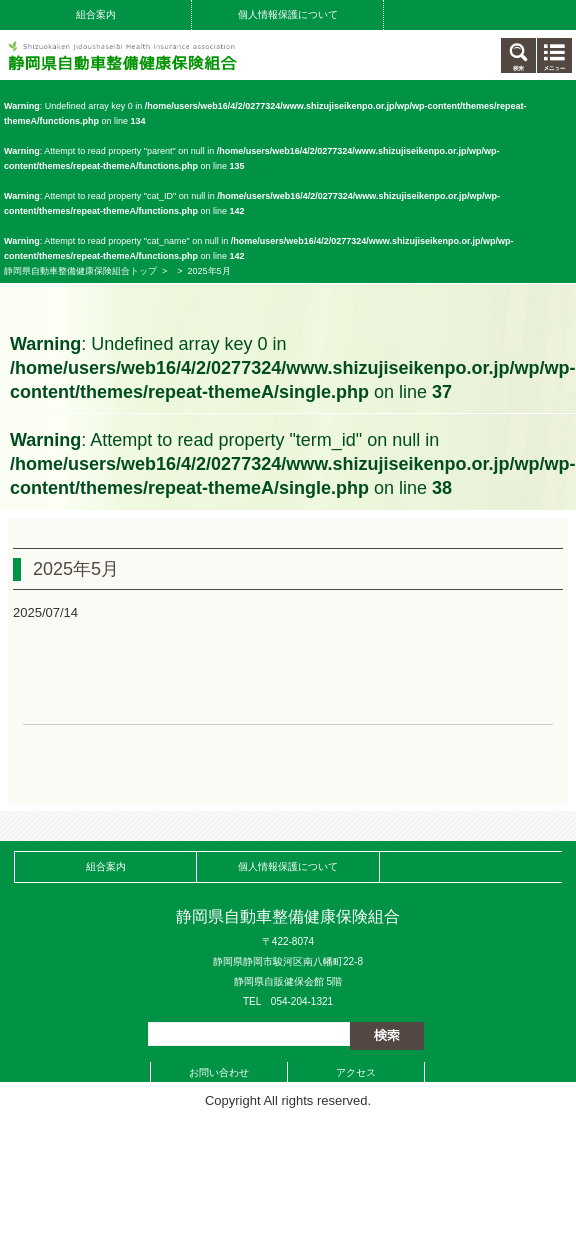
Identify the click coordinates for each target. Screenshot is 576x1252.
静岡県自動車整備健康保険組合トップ (80, 271)
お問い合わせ (219, 1072)
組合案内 (96, 14)
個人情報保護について (288, 14)
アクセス (356, 1072)
